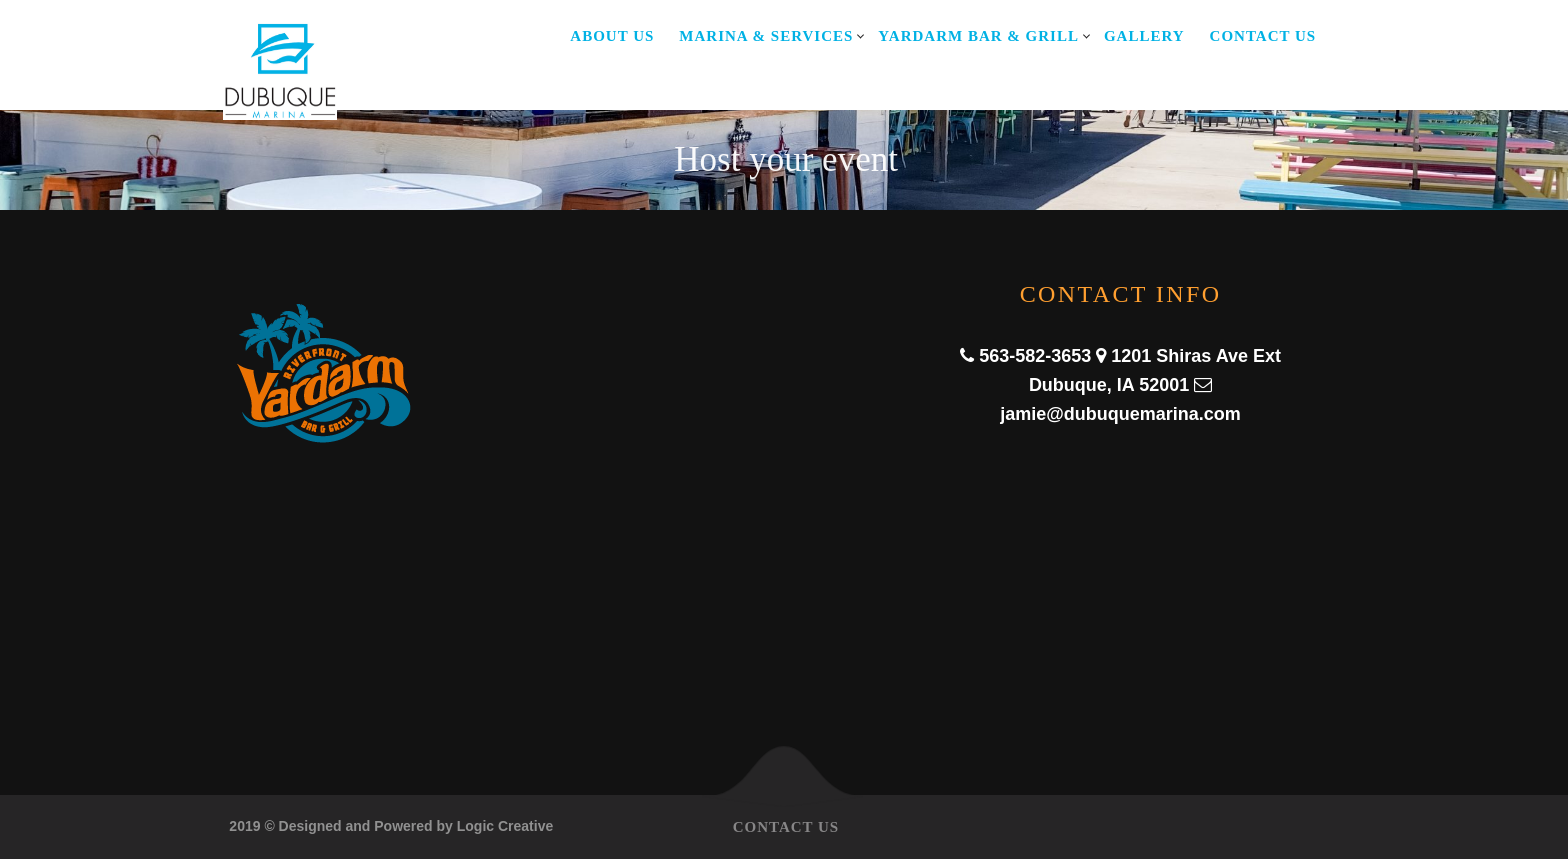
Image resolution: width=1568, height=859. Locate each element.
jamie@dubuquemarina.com (1120, 414)
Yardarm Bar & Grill (978, 36)
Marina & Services (766, 36)
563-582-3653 (1035, 356)
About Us (612, 36)
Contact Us (1263, 36)
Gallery (1144, 36)
